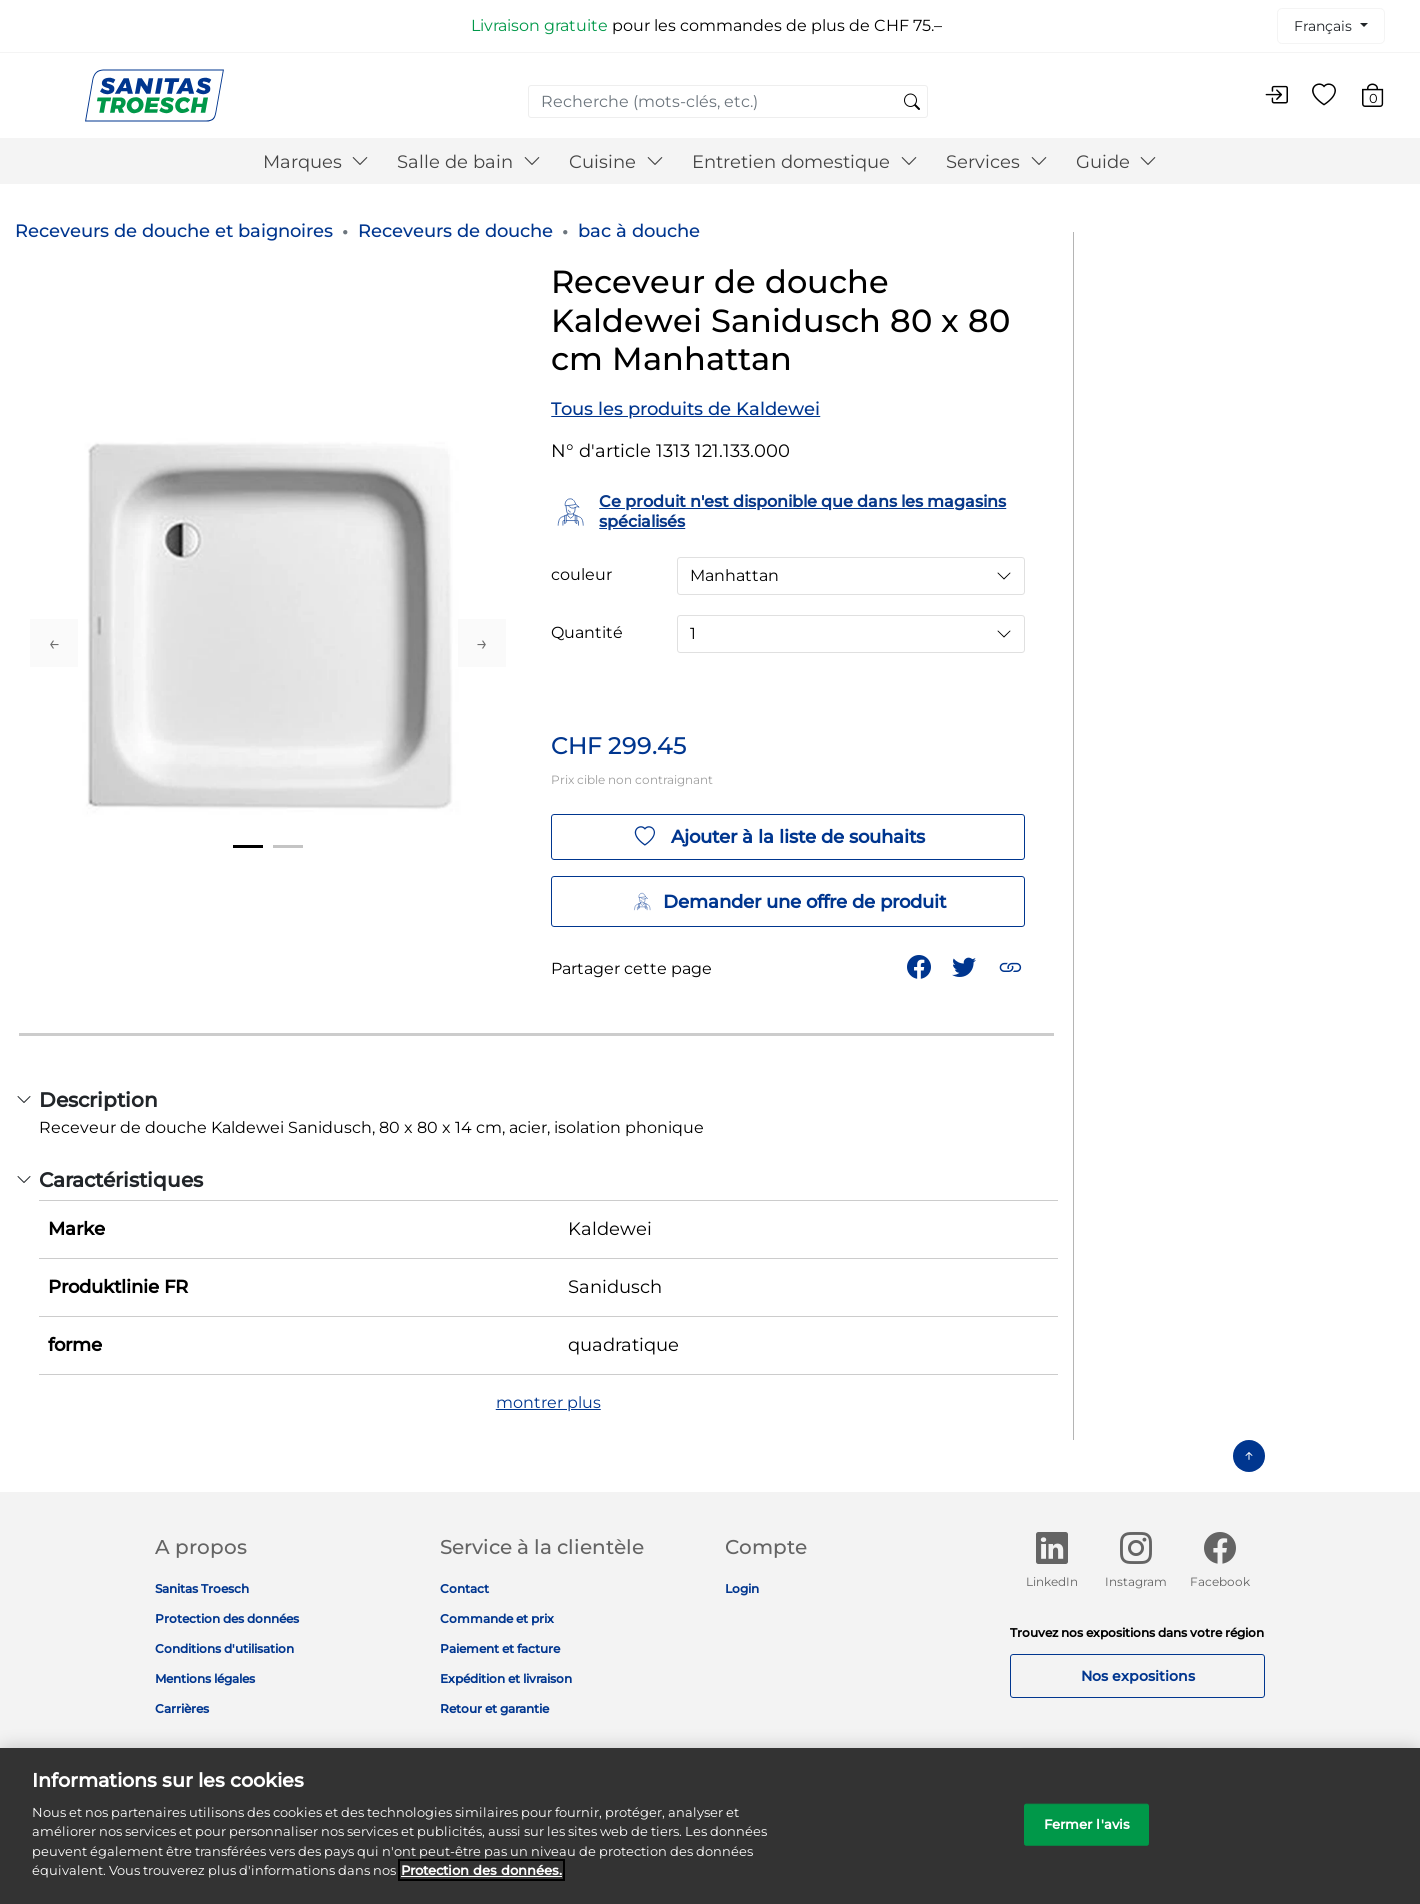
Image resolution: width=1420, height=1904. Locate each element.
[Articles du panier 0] (1382, 98)
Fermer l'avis (1087, 1835)
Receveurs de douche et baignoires (174, 231)
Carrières (182, 1708)
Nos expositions (1138, 1676)
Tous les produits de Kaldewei (685, 409)
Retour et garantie (494, 1708)
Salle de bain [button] (469, 162)
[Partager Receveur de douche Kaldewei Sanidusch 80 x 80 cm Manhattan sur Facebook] (921, 965)
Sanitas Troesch (202, 1588)
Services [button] (997, 162)
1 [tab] (248, 846)
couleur (581, 575)
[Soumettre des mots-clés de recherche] (912, 103)
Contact (464, 1588)
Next (482, 643)
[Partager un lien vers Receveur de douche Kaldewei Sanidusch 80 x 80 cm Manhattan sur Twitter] (966, 965)
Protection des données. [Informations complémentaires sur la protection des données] (481, 1882)
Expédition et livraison (506, 1678)
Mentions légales (205, 1678)
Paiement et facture (500, 1648)
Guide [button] (1117, 162)
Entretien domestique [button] (805, 162)
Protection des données (227, 1618)
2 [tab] (288, 846)
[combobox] (728, 101)
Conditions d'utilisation (224, 1648)
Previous (54, 643)
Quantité (587, 633)
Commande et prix (497, 1618)
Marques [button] (316, 162)
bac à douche (639, 231)
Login (742, 1588)
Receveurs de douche (455, 231)
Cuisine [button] (616, 162)
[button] (1012, 965)
